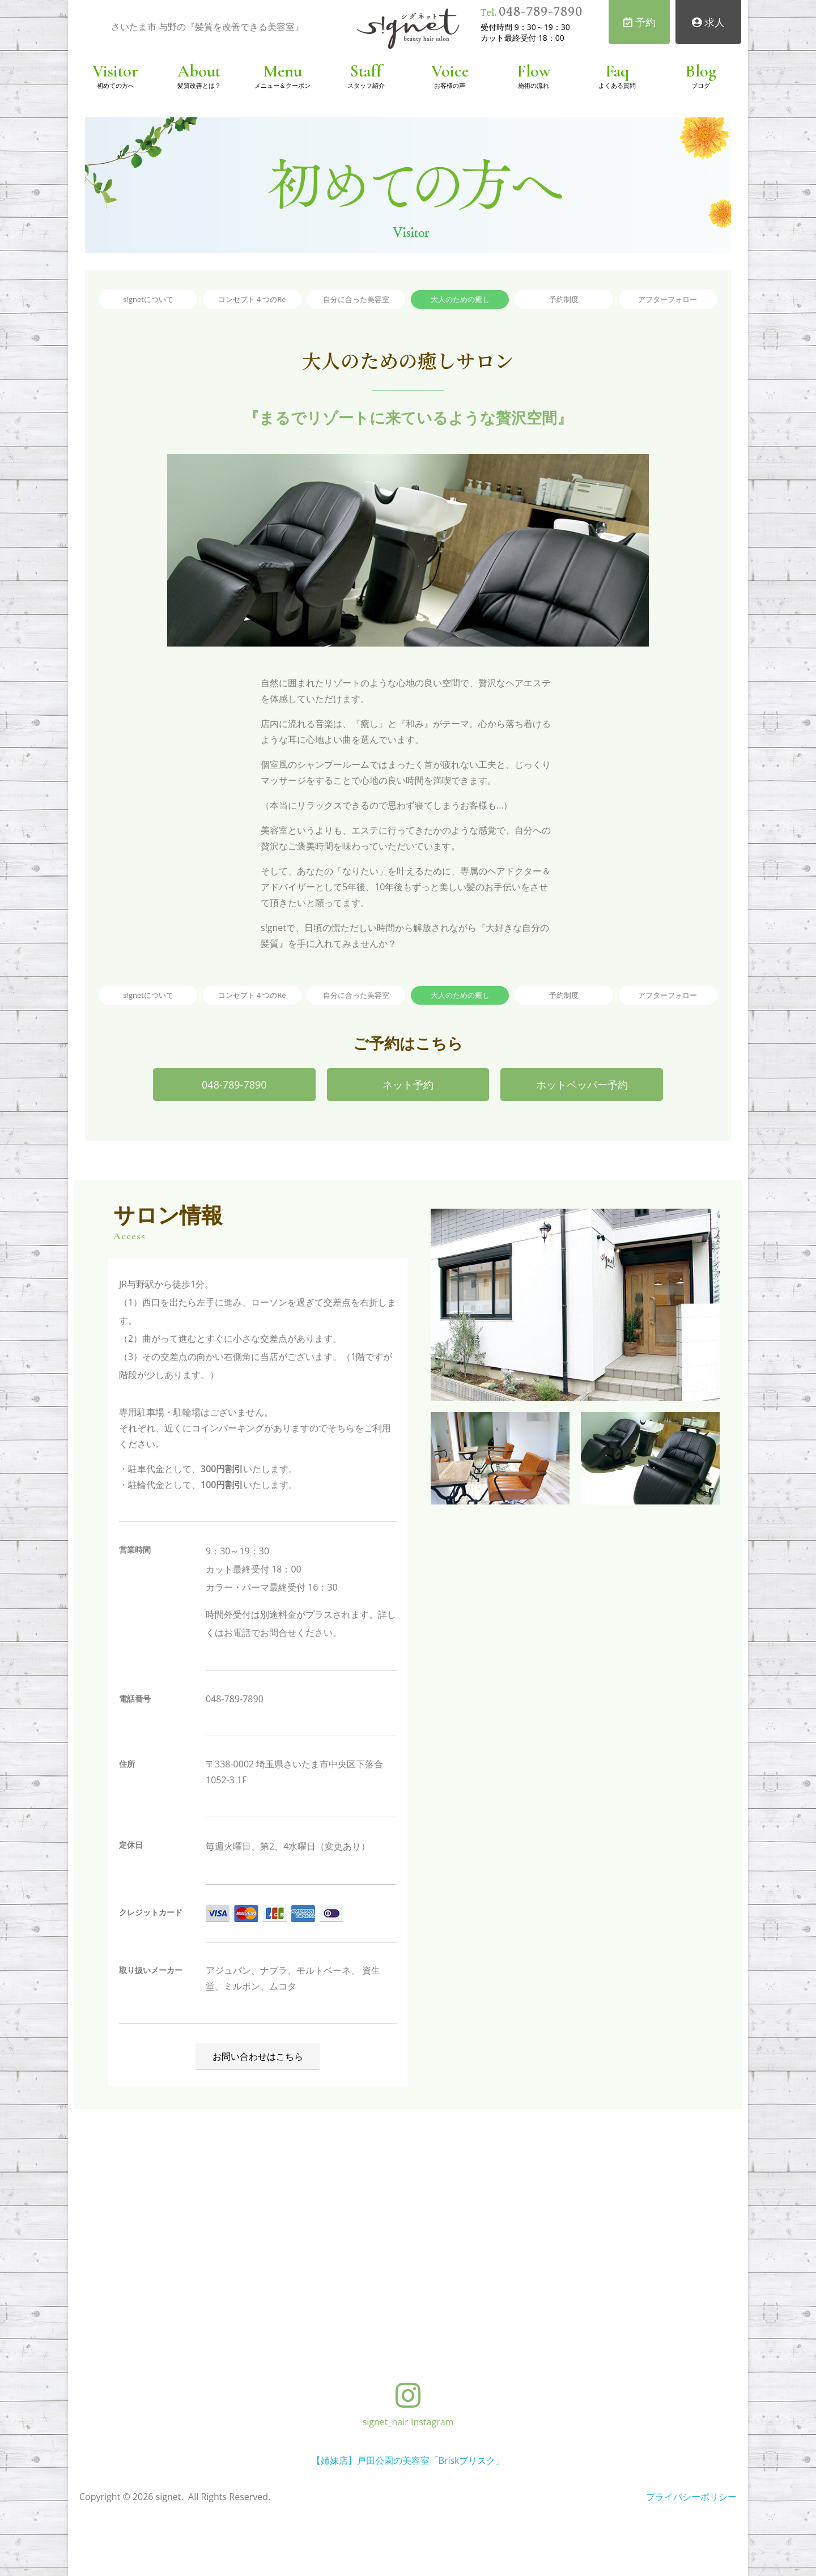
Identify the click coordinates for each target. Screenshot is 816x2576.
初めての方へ (115, 85)
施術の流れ (533, 85)
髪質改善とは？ (199, 85)
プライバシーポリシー (691, 2496)
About (198, 71)
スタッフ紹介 (366, 85)
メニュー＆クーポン (282, 85)
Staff (366, 71)
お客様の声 (449, 85)
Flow (533, 71)
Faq (617, 71)
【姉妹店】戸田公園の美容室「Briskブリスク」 (408, 2460)
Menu (282, 71)
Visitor (115, 71)
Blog (700, 71)
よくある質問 (617, 85)
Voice (450, 71)
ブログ (700, 85)
